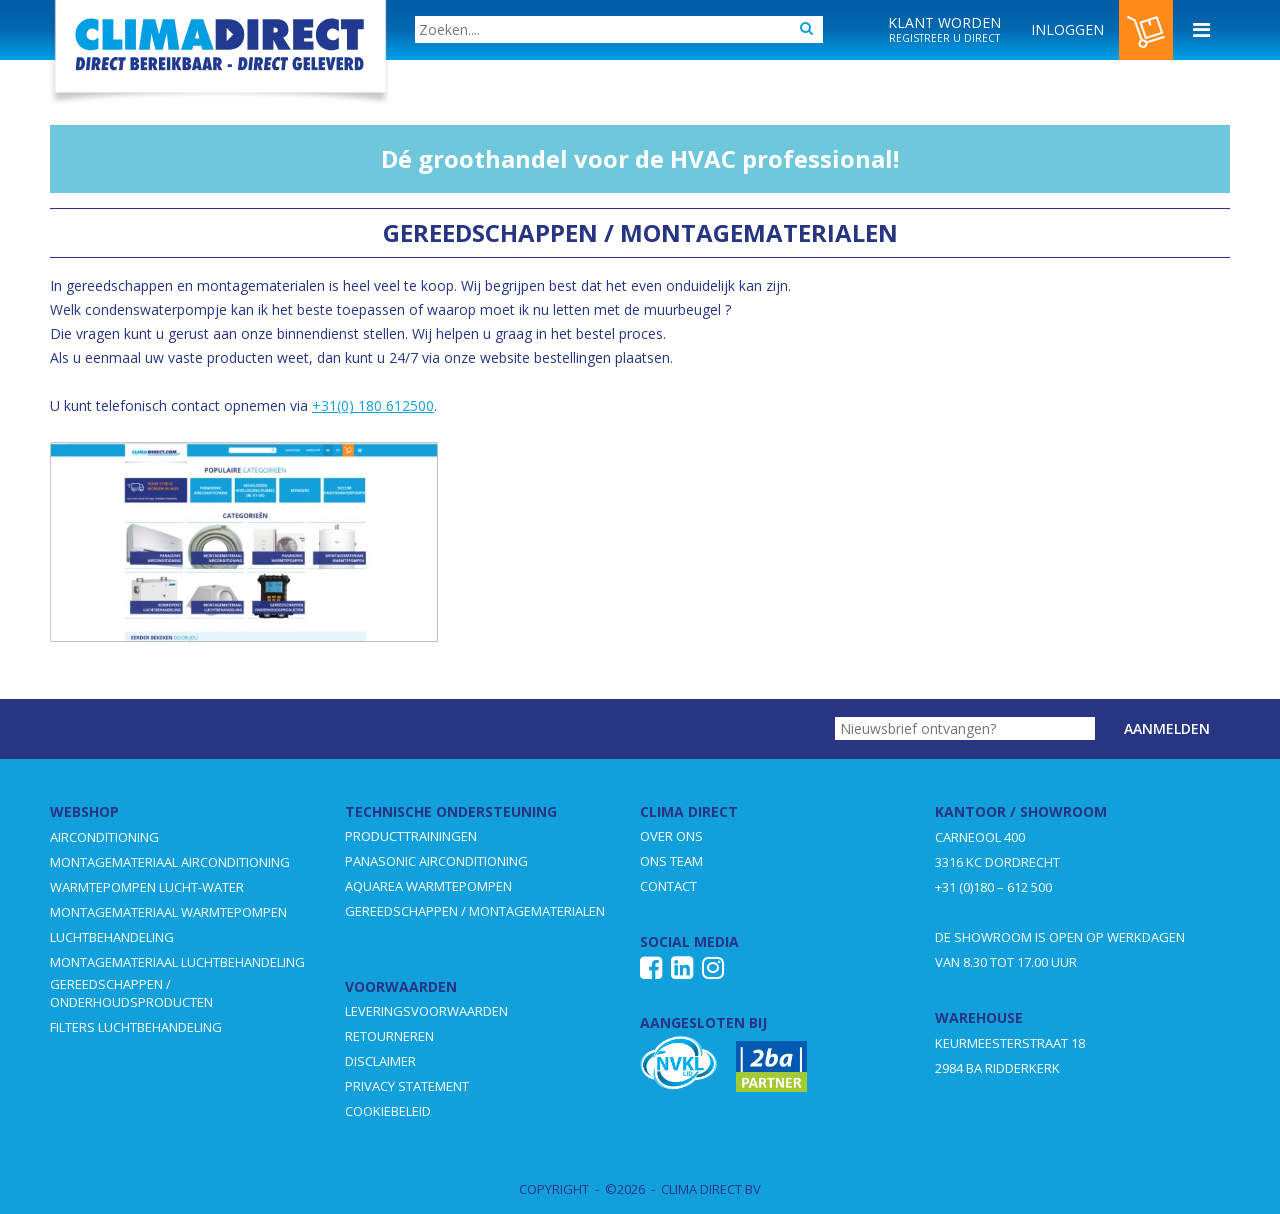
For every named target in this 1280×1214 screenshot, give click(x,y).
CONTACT (668, 886)
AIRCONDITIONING (104, 837)
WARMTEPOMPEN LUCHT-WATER (147, 887)
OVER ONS (671, 836)
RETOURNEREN (389, 1036)
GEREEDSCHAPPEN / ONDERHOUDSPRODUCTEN (131, 993)
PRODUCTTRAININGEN (411, 836)
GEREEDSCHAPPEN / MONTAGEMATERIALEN (475, 911)
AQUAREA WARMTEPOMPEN (428, 886)
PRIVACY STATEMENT (407, 1086)
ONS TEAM (671, 861)
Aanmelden (1167, 728)
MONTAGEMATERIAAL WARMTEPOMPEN (168, 912)
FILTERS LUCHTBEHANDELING (136, 1027)
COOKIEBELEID (388, 1111)
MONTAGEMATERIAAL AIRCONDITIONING (170, 862)
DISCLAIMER (380, 1061)
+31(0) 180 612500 (373, 405)
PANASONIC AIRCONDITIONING (436, 861)
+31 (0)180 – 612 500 (993, 887)
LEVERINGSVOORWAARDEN (426, 1011)
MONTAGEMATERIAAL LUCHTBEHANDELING (177, 962)
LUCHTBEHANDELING (112, 937)
